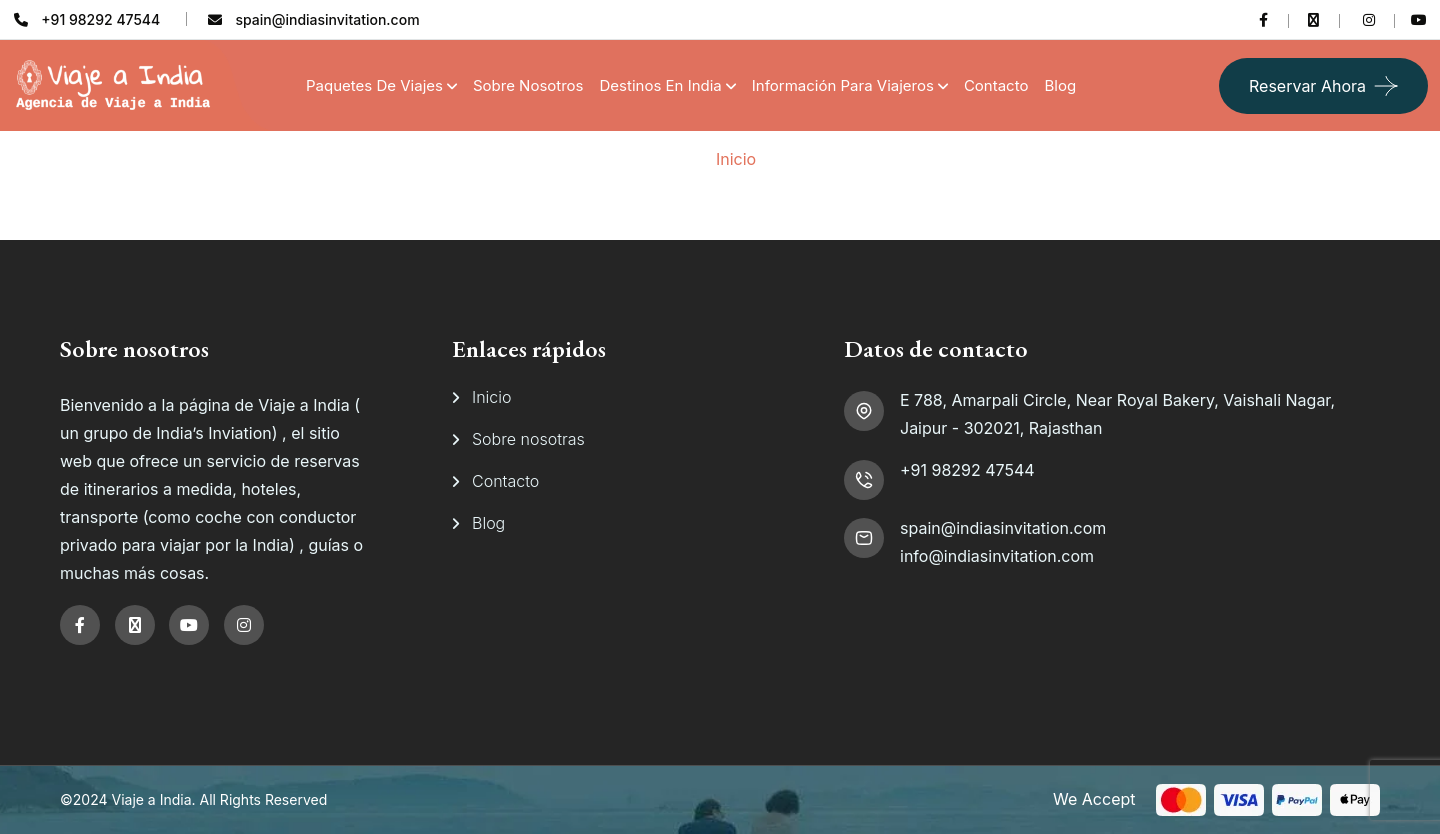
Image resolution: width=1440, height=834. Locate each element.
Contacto (996, 85)
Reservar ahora (1307, 86)
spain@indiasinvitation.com (1003, 528)
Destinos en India (661, 85)
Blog (1060, 85)
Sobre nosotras (528, 439)
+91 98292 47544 (967, 470)
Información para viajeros (843, 85)
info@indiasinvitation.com (997, 556)
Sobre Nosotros (528, 85)
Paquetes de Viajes (374, 85)
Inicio (736, 159)
